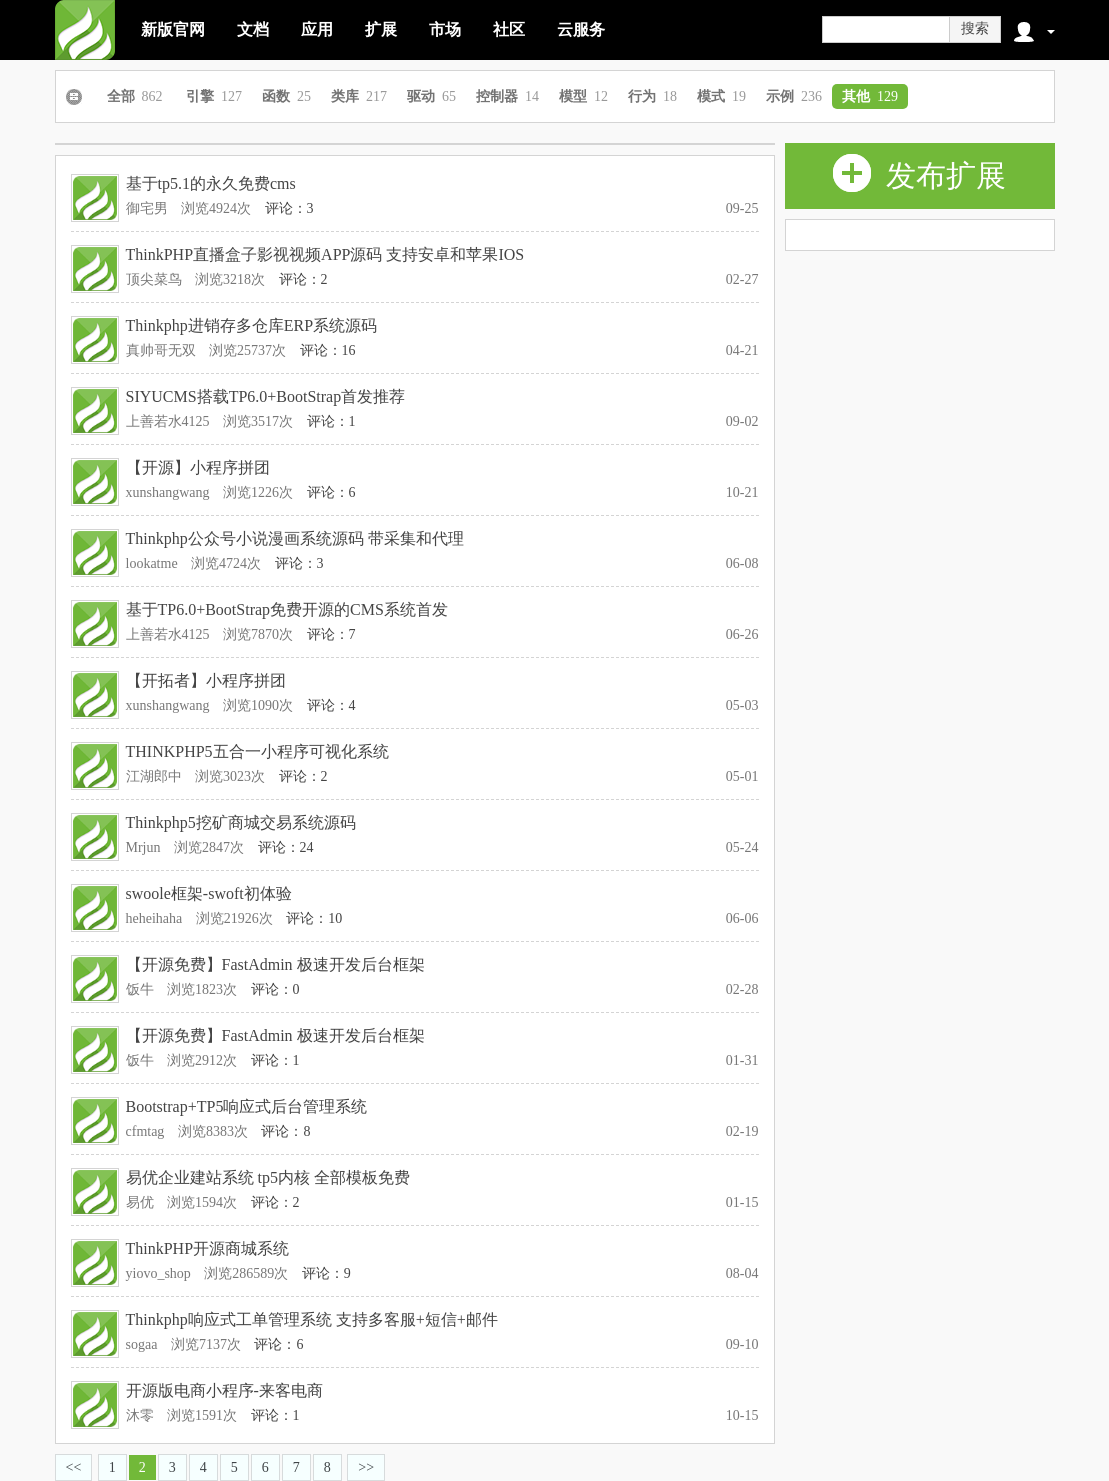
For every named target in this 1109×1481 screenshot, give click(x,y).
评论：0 (275, 989)
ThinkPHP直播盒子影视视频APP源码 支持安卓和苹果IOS (325, 254)
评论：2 (303, 279)
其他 (870, 96)
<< (74, 1467)
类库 (359, 96)
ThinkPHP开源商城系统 (208, 1248)
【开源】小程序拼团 (198, 467)
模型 (583, 96)
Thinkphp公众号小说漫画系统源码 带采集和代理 (295, 538)
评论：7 (331, 634)
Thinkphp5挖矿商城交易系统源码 (241, 822)
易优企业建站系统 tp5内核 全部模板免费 (268, 1177)
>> (366, 1467)
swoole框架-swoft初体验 (209, 893)
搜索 (975, 28)
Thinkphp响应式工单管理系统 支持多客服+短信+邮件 (312, 1319)
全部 (135, 96)
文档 (253, 29)
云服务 (581, 29)
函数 (286, 96)
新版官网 (173, 29)
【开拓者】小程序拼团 (206, 680)
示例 (794, 96)
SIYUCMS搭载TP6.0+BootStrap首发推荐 (266, 396)
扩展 (381, 29)
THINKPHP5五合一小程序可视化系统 (257, 751)
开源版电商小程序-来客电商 (224, 1390)
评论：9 (326, 1273)
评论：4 (331, 705)
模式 (721, 96)
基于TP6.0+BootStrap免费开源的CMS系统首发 (287, 609)
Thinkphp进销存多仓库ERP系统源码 (252, 325)
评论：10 (314, 918)
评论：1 (331, 421)
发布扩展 (919, 173)
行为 (652, 96)
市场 (445, 29)
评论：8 (285, 1131)
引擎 (214, 96)
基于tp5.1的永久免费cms (211, 183)
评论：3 (289, 208)
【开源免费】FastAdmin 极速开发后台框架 (275, 964)
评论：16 (328, 350)
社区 (509, 29)
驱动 (431, 96)
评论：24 (286, 847)
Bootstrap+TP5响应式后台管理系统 (247, 1106)
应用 (317, 29)
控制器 (507, 96)
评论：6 (331, 492)
